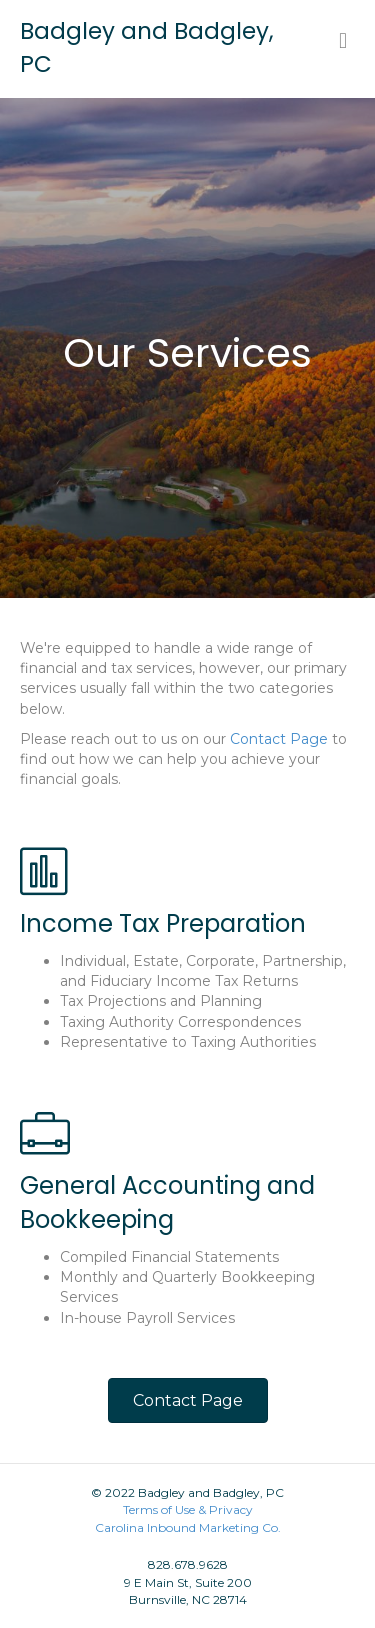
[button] (188, 1400)
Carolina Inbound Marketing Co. (188, 1527)
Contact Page (279, 739)
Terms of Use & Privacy (188, 1509)
